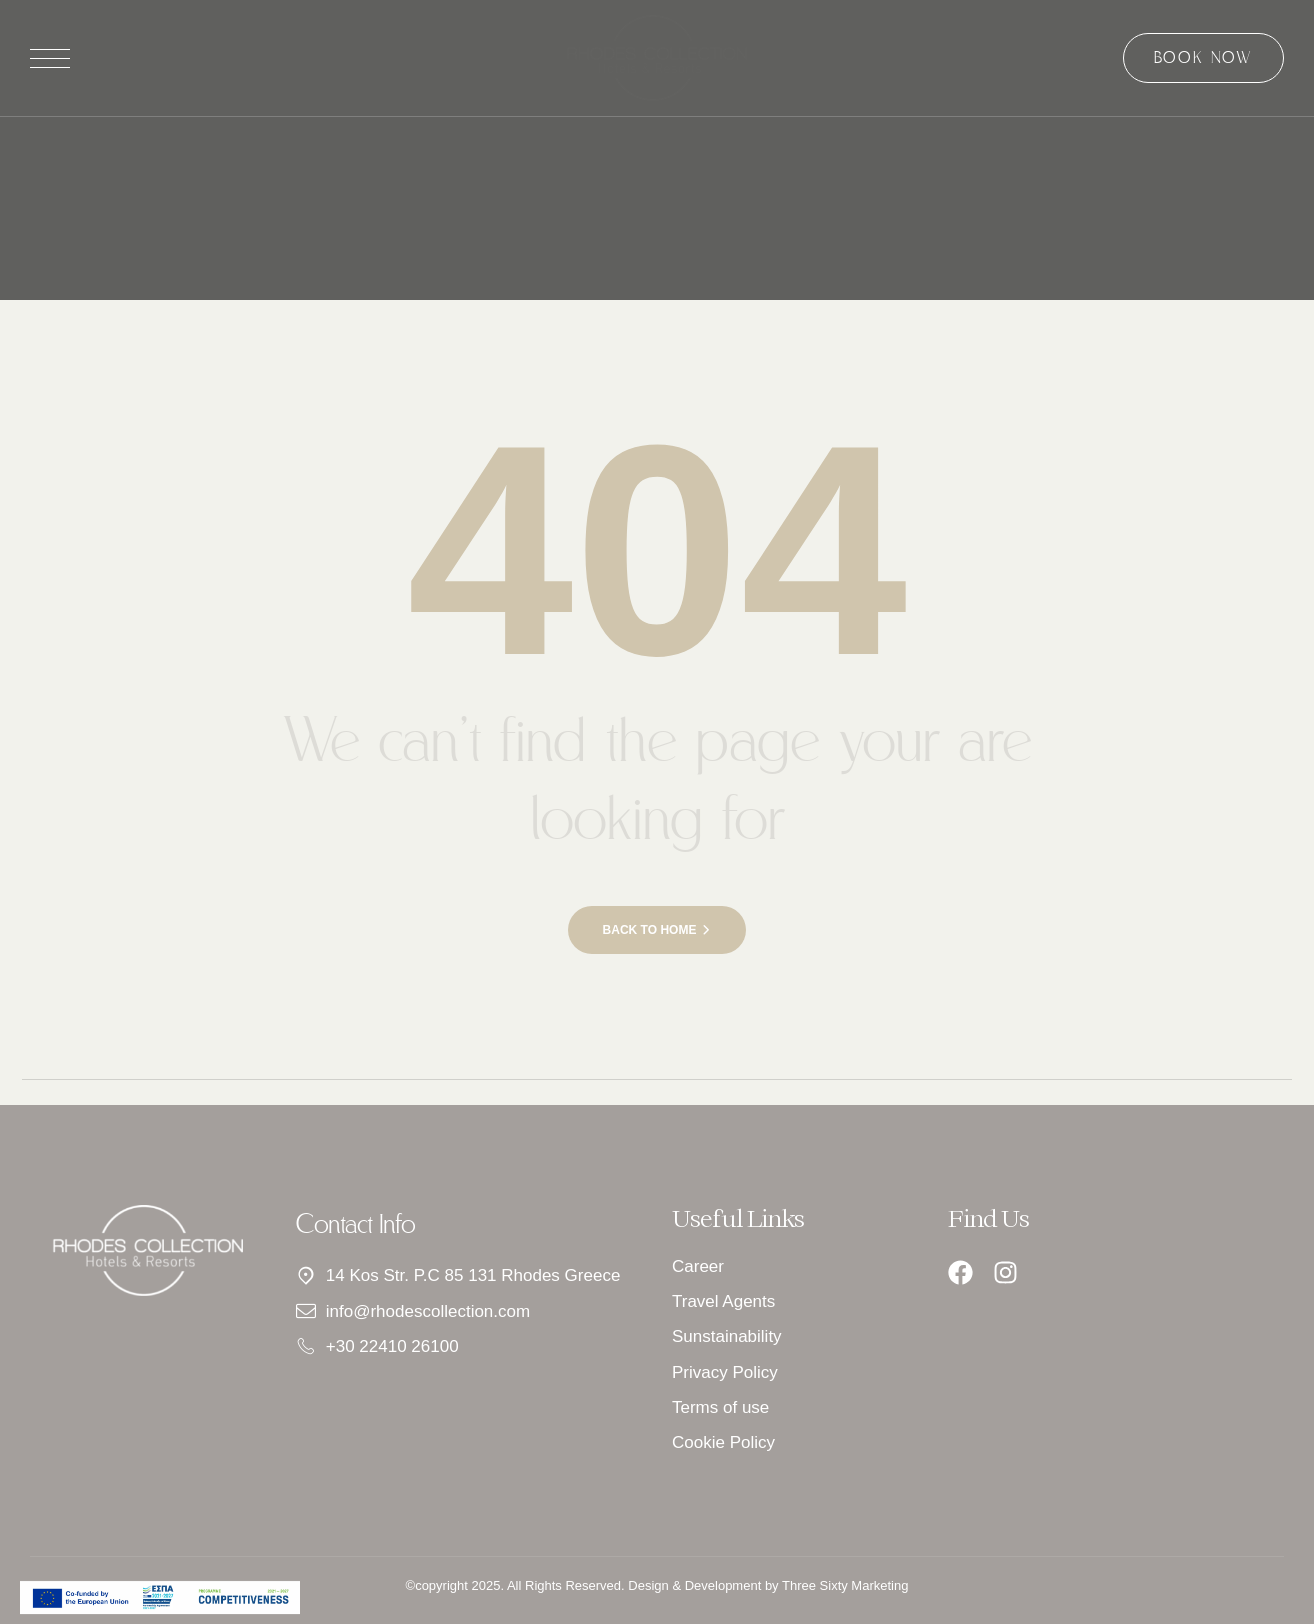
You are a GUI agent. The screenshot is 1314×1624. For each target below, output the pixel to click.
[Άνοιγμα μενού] (50, 58)
